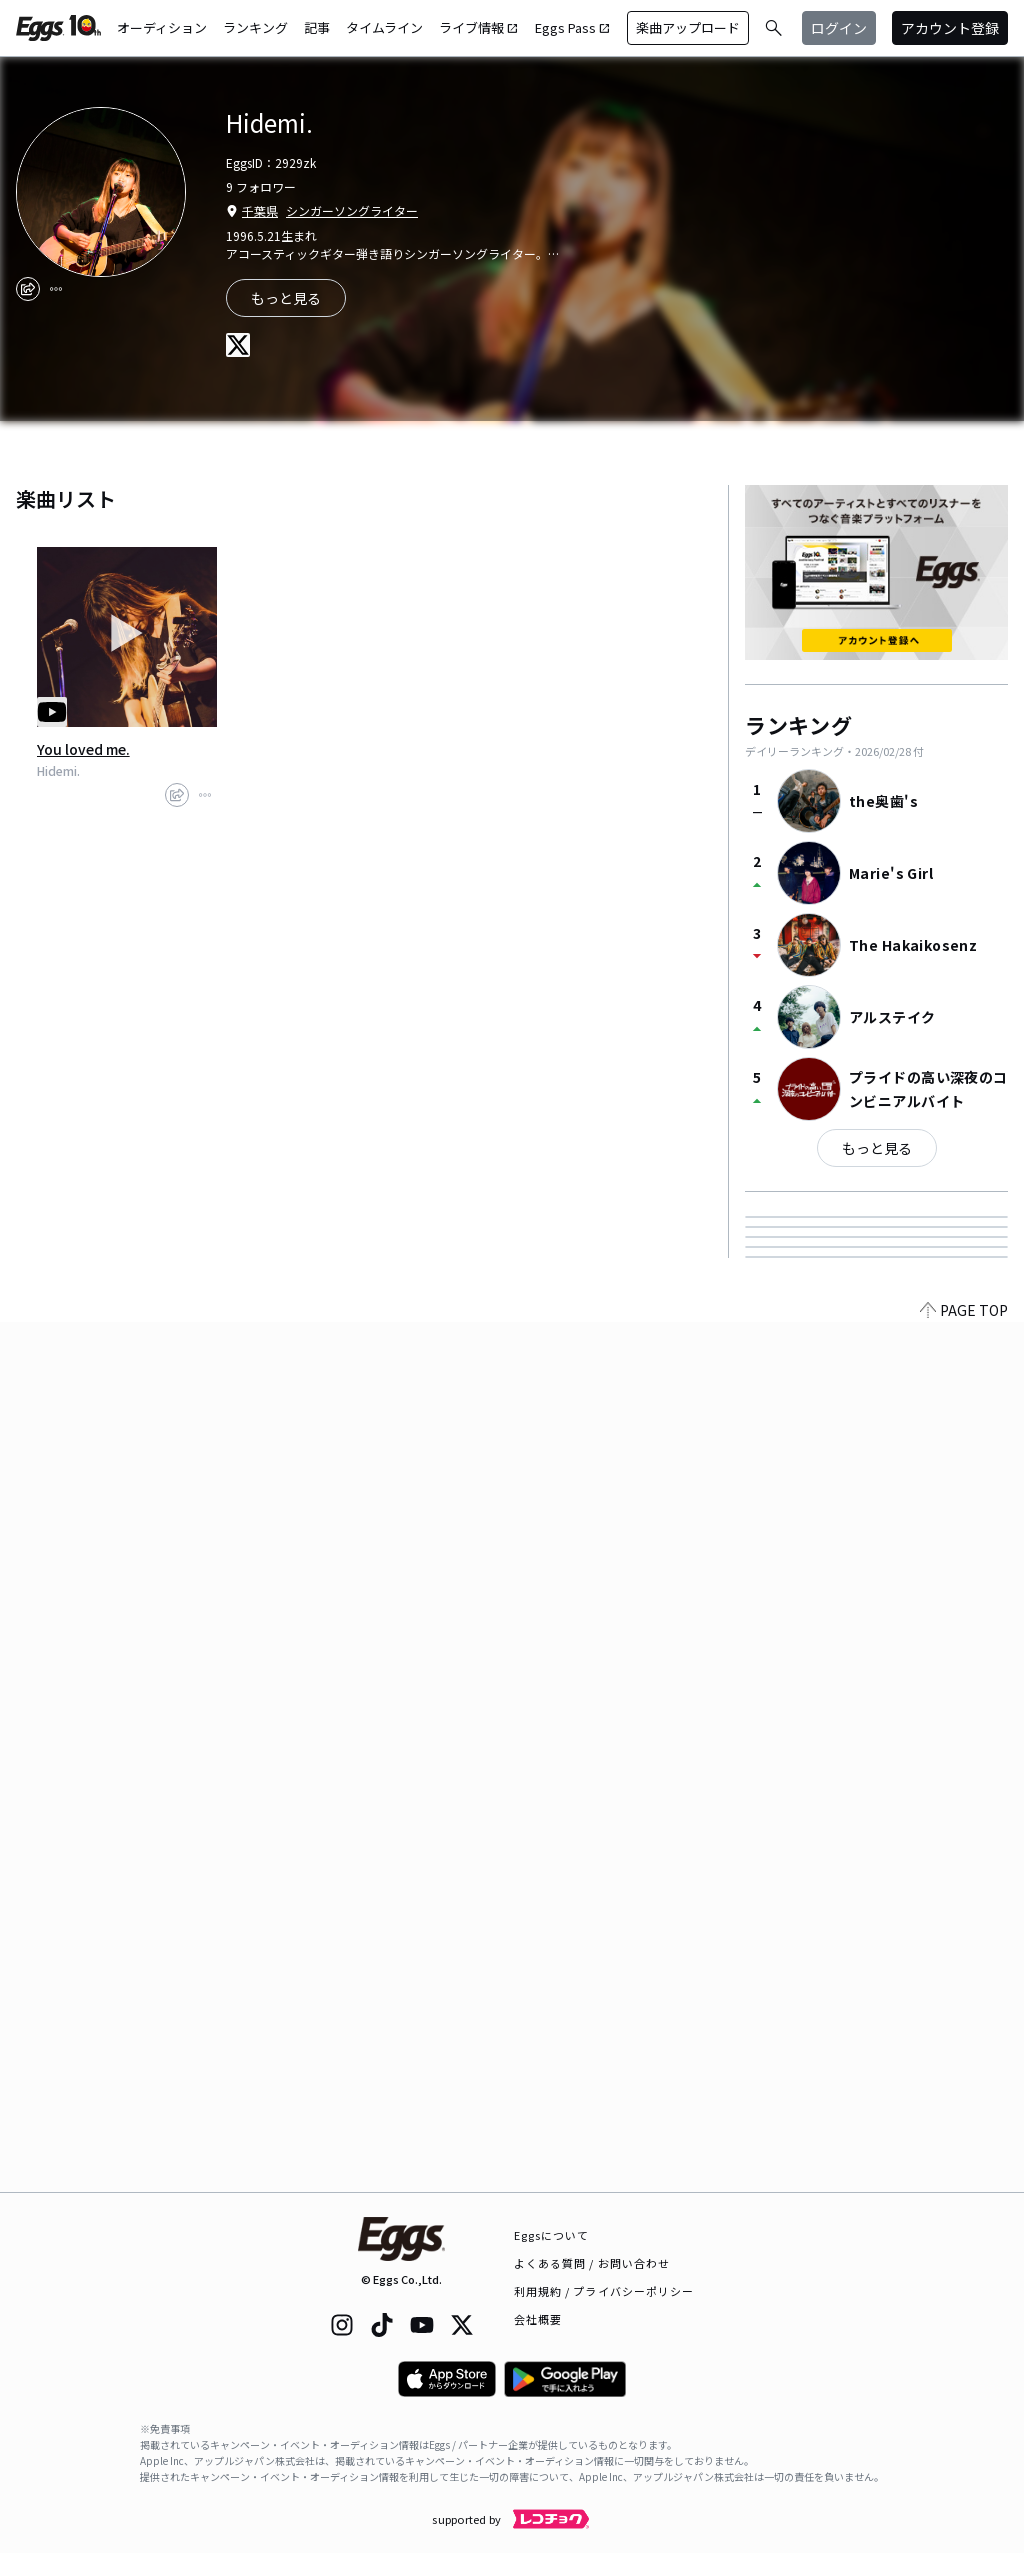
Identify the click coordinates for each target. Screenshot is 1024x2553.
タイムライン (384, 27)
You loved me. (83, 749)
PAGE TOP (964, 2180)
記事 (317, 27)
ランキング (255, 27)
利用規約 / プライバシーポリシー (604, 2291)
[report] (56, 289)
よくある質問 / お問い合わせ (592, 2263)
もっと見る (286, 298)
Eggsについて (552, 2235)
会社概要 (538, 2319)
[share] (28, 289)
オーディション (162, 27)
